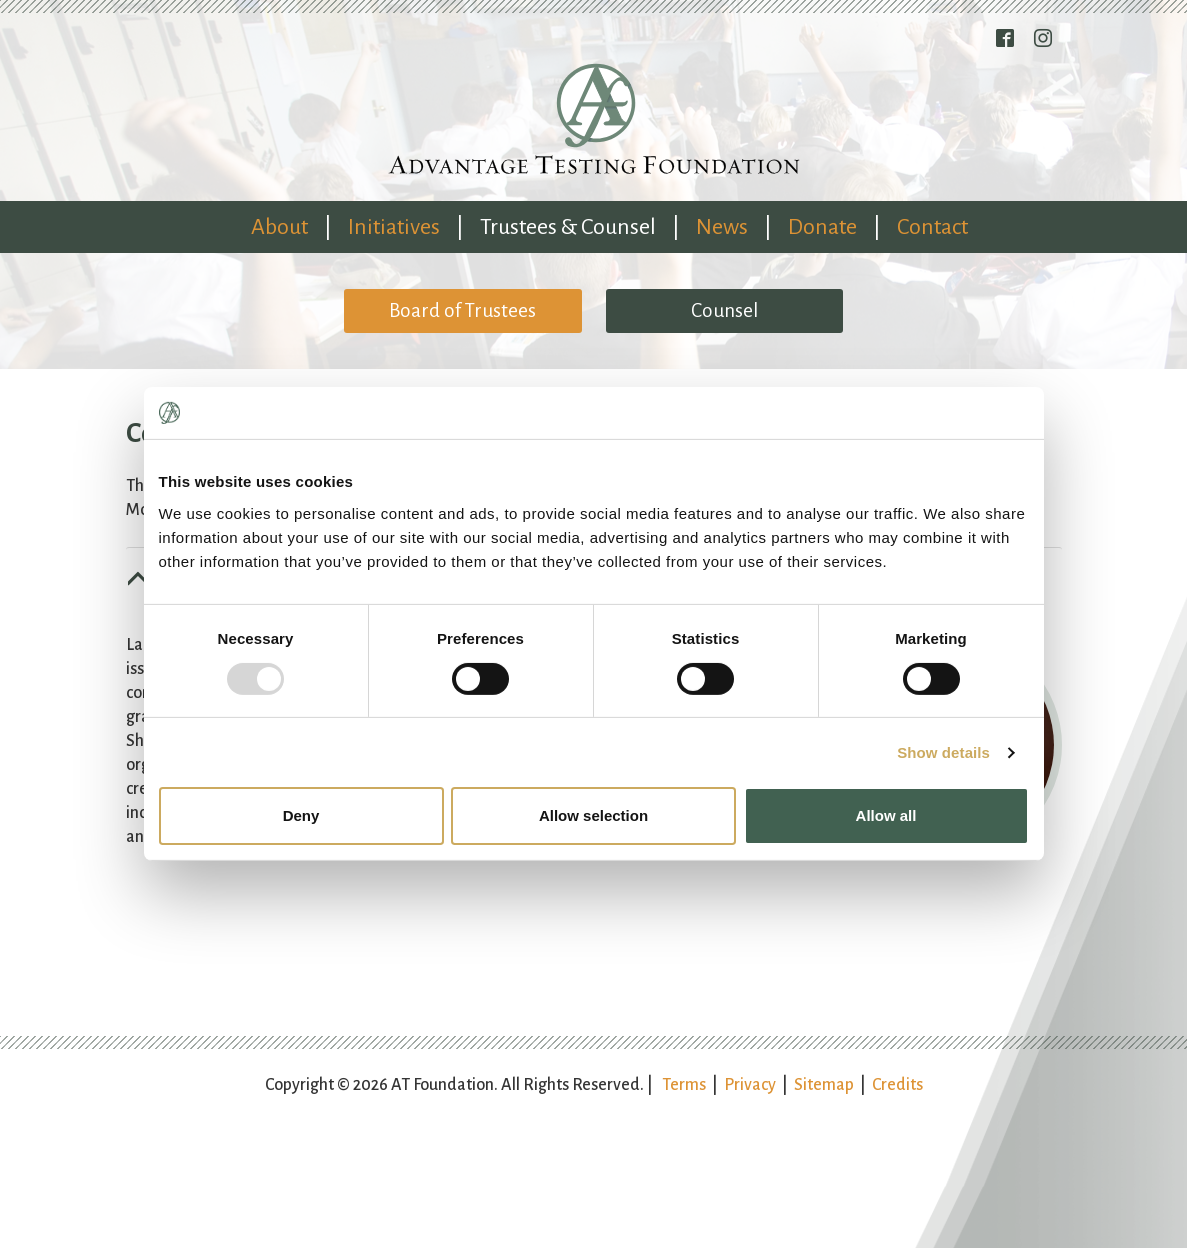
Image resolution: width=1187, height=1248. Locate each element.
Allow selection (593, 815)
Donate (822, 227)
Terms (684, 1085)
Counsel (724, 310)
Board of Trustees (462, 310)
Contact (932, 227)
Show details (943, 752)
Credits (897, 1085)
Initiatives (394, 227)
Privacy (750, 1085)
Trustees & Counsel (568, 227)
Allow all (886, 815)
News (722, 227)
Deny (301, 815)
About (279, 227)
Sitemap (824, 1085)
